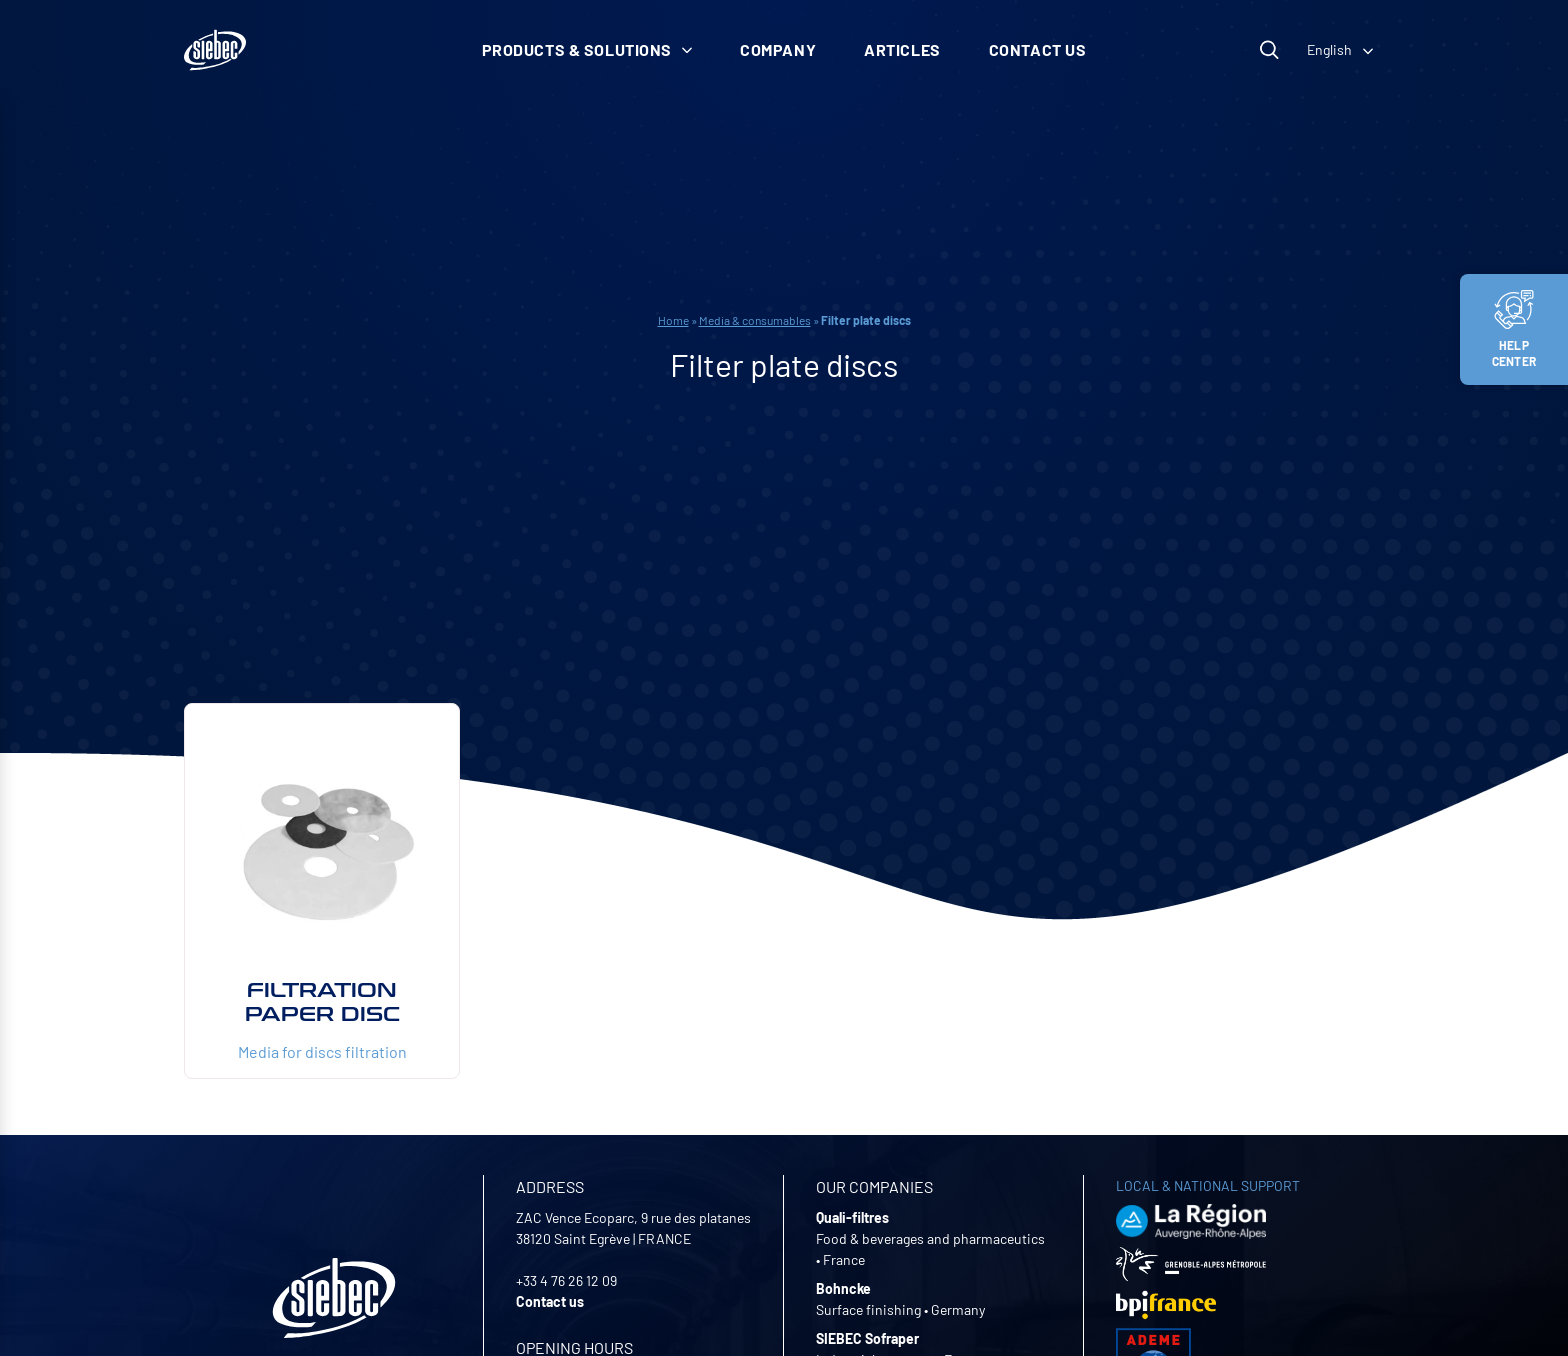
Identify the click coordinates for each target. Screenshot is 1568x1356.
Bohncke (843, 1288)
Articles (902, 49)
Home (673, 320)
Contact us (1038, 49)
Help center (1514, 329)
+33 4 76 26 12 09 (566, 1280)
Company (778, 49)
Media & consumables (755, 320)
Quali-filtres (852, 1217)
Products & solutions (587, 49)
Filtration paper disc (322, 1002)
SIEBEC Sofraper (867, 1338)
